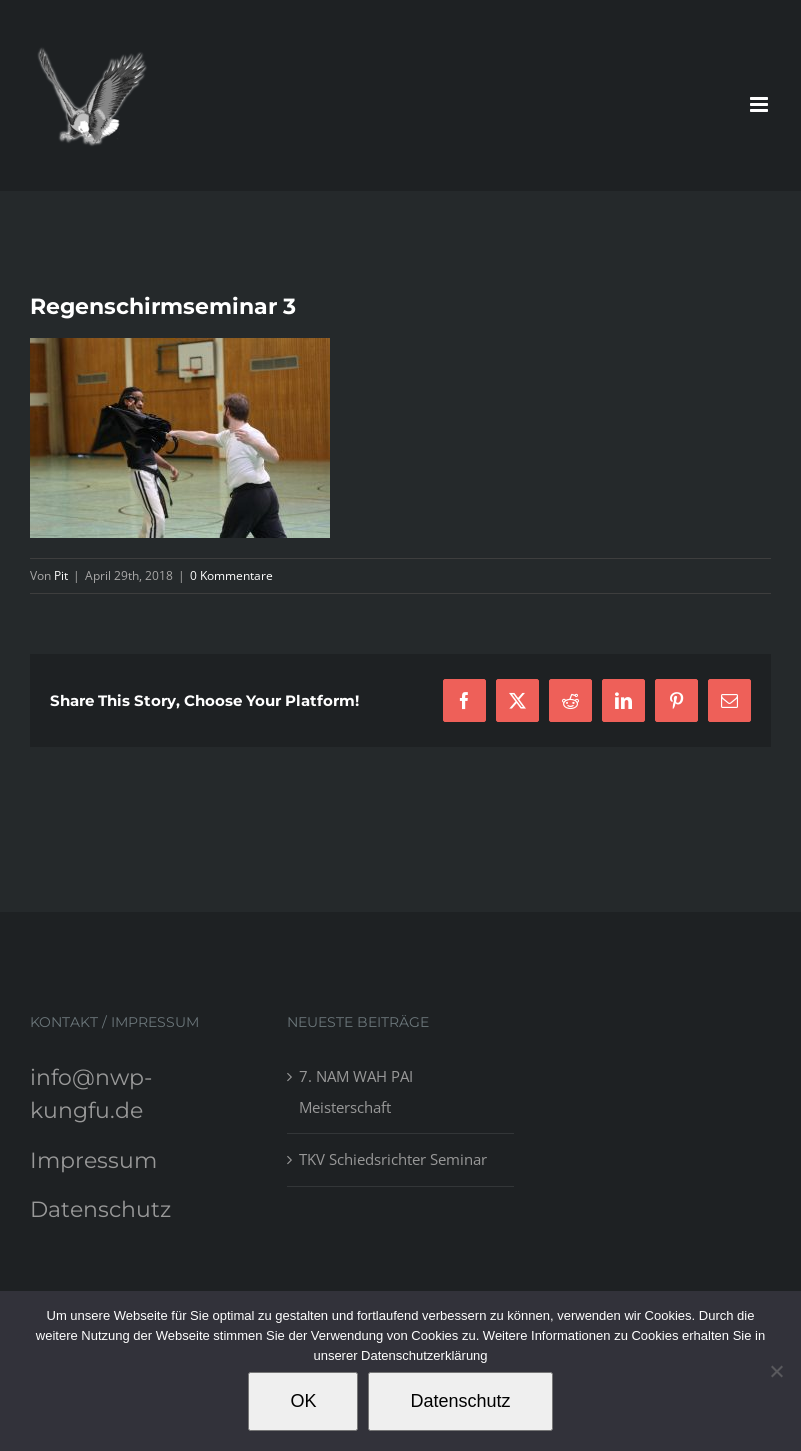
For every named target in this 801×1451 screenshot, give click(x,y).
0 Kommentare (231, 575)
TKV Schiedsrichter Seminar (393, 1159)
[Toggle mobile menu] (760, 104)
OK (303, 1401)
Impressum (93, 1160)
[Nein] (776, 1371)
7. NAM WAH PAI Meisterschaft (356, 1091)
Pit (61, 575)
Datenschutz (100, 1209)
